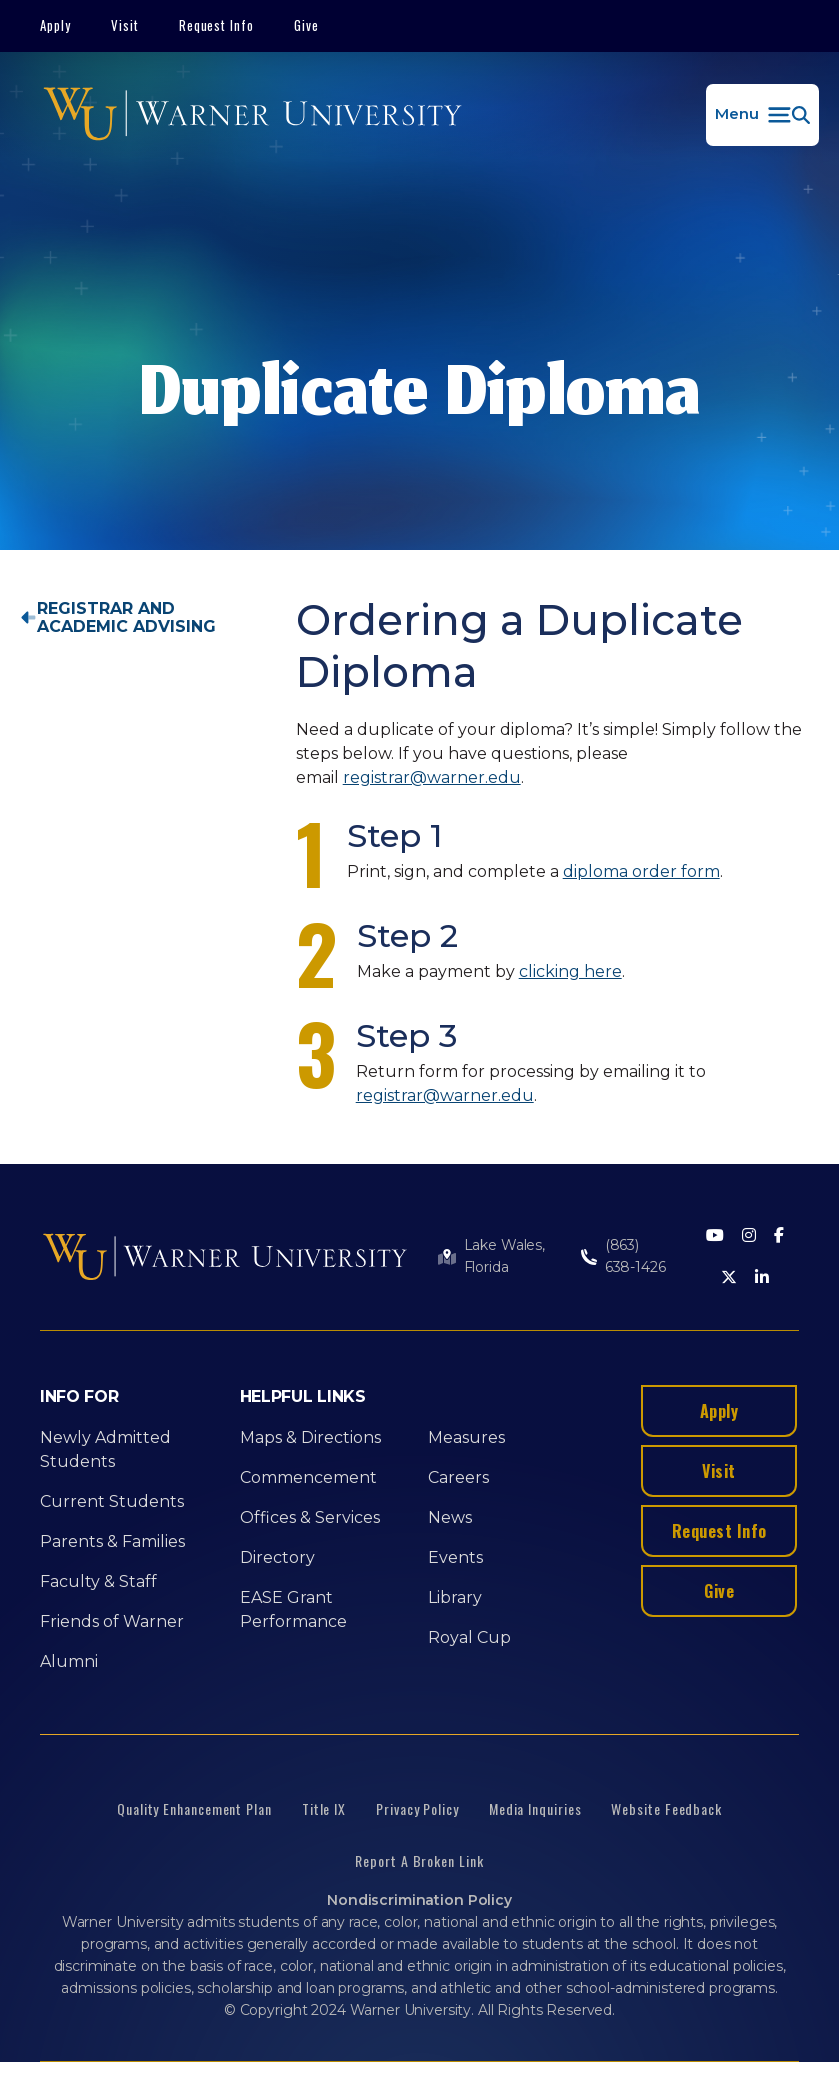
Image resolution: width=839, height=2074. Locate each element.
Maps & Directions (310, 1437)
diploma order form (641, 871)
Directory (277, 1557)
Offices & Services (310, 1517)
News (450, 1517)
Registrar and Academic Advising (126, 618)
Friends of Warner (112, 1621)
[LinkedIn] (762, 1278)
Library (455, 1597)
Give (306, 25)
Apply (55, 25)
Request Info (217, 25)
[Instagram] (749, 1236)
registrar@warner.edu (432, 777)
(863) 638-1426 (635, 1256)
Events (455, 1557)
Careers (458, 1477)
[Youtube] (715, 1236)
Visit (125, 25)
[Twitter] (729, 1278)
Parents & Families (112, 1541)
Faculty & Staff (98, 1581)
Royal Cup (469, 1637)
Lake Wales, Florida (504, 1256)
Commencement (308, 1477)
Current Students (112, 1501)
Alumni (69, 1661)
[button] (762, 115)
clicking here (570, 971)
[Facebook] (779, 1236)
